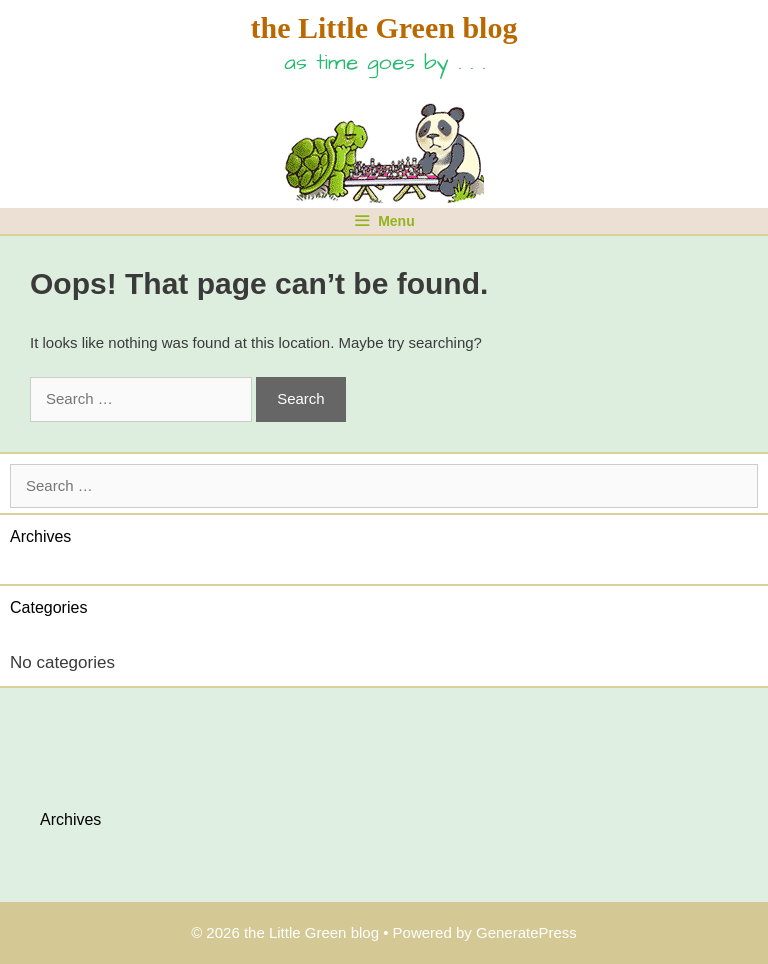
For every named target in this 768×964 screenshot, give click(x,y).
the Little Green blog (384, 27)
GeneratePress (526, 932)
